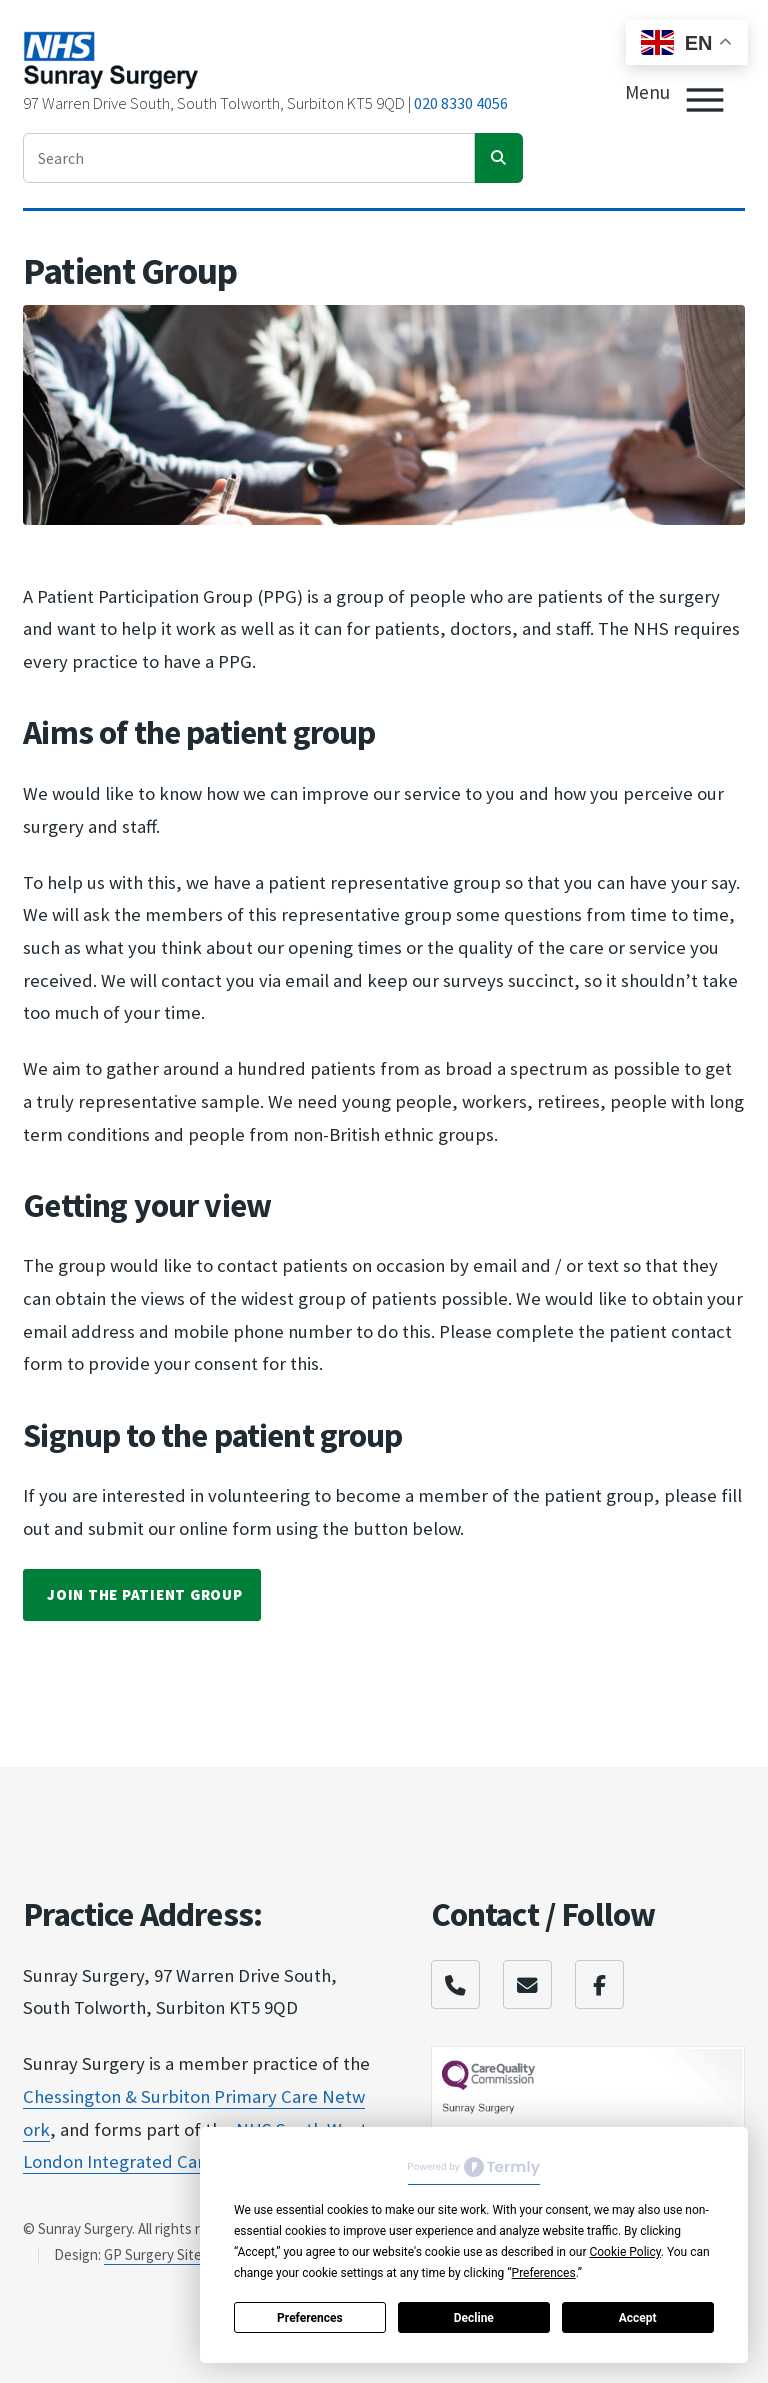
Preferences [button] (544, 2273)
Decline (474, 2318)
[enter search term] (249, 158)
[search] (499, 158)
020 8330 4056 (461, 103)
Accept (638, 2318)
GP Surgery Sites (156, 2254)
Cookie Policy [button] (624, 2252)
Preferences (310, 2318)
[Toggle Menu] (705, 100)
